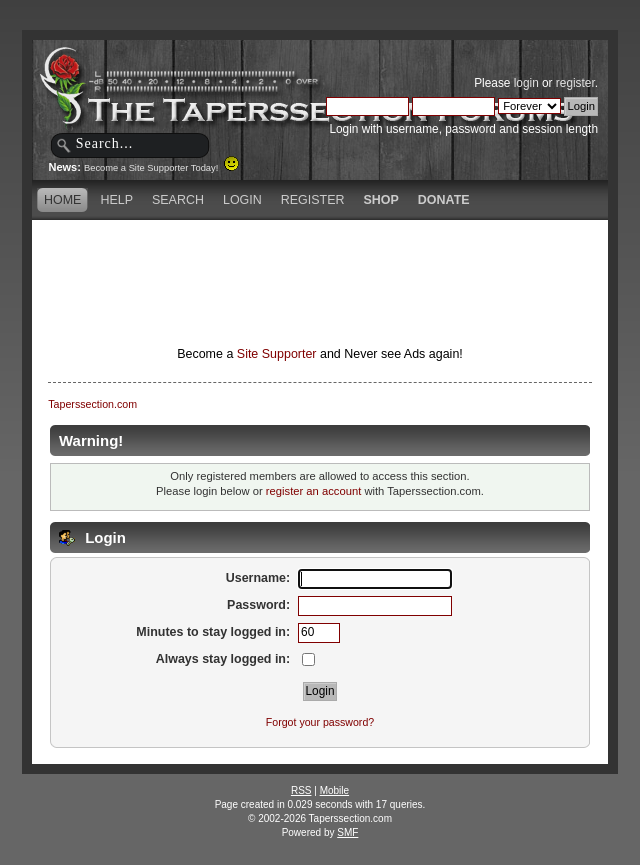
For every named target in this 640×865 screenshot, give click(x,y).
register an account (313, 491)
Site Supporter (277, 354)
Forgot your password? (320, 722)
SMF (347, 832)
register (575, 83)
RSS (301, 790)
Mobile (334, 790)
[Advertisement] (320, 255)
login (526, 83)
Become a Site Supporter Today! (161, 168)
